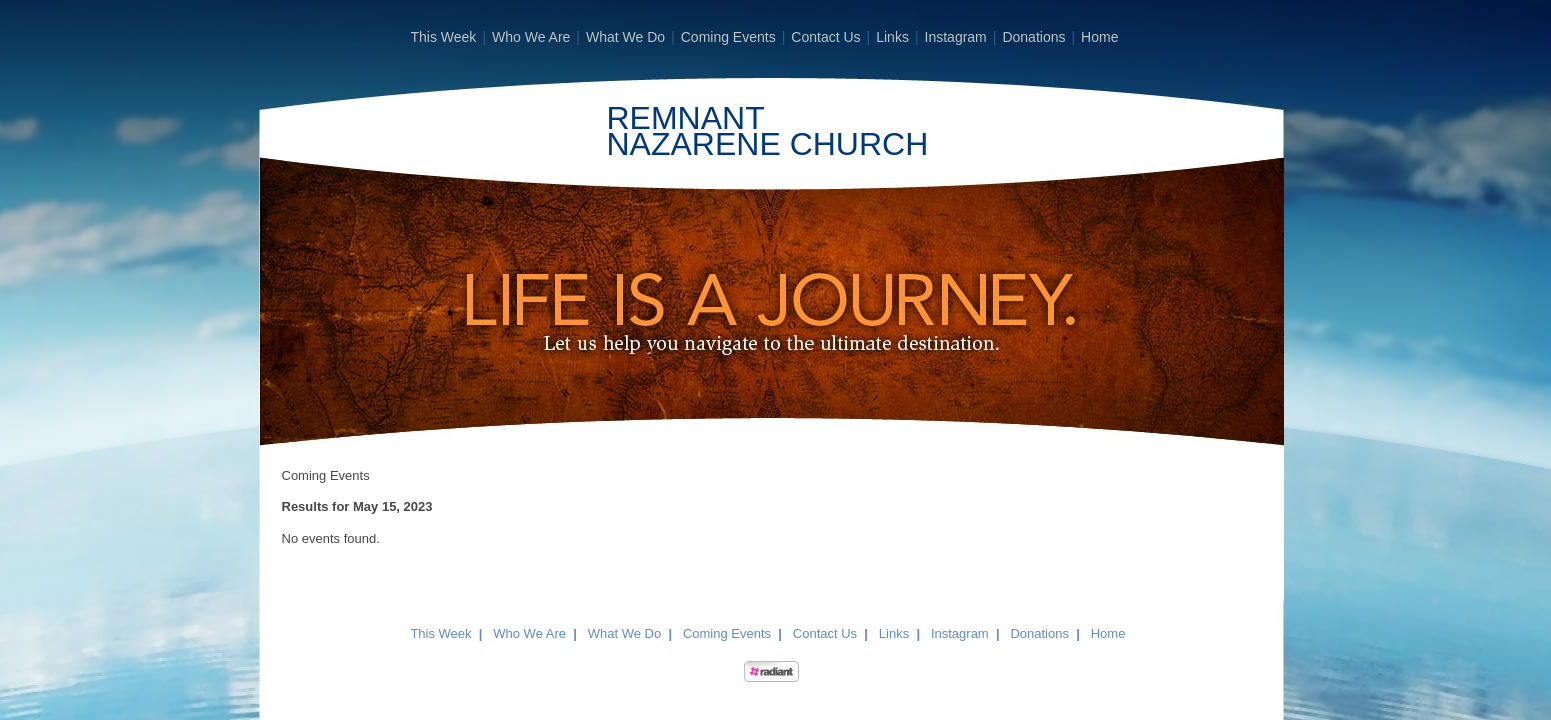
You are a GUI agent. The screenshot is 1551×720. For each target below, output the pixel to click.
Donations (1033, 37)
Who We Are (531, 37)
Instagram (956, 37)
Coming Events (728, 37)
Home (1099, 37)
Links (892, 37)
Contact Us (825, 37)
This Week (444, 37)
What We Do (625, 37)
